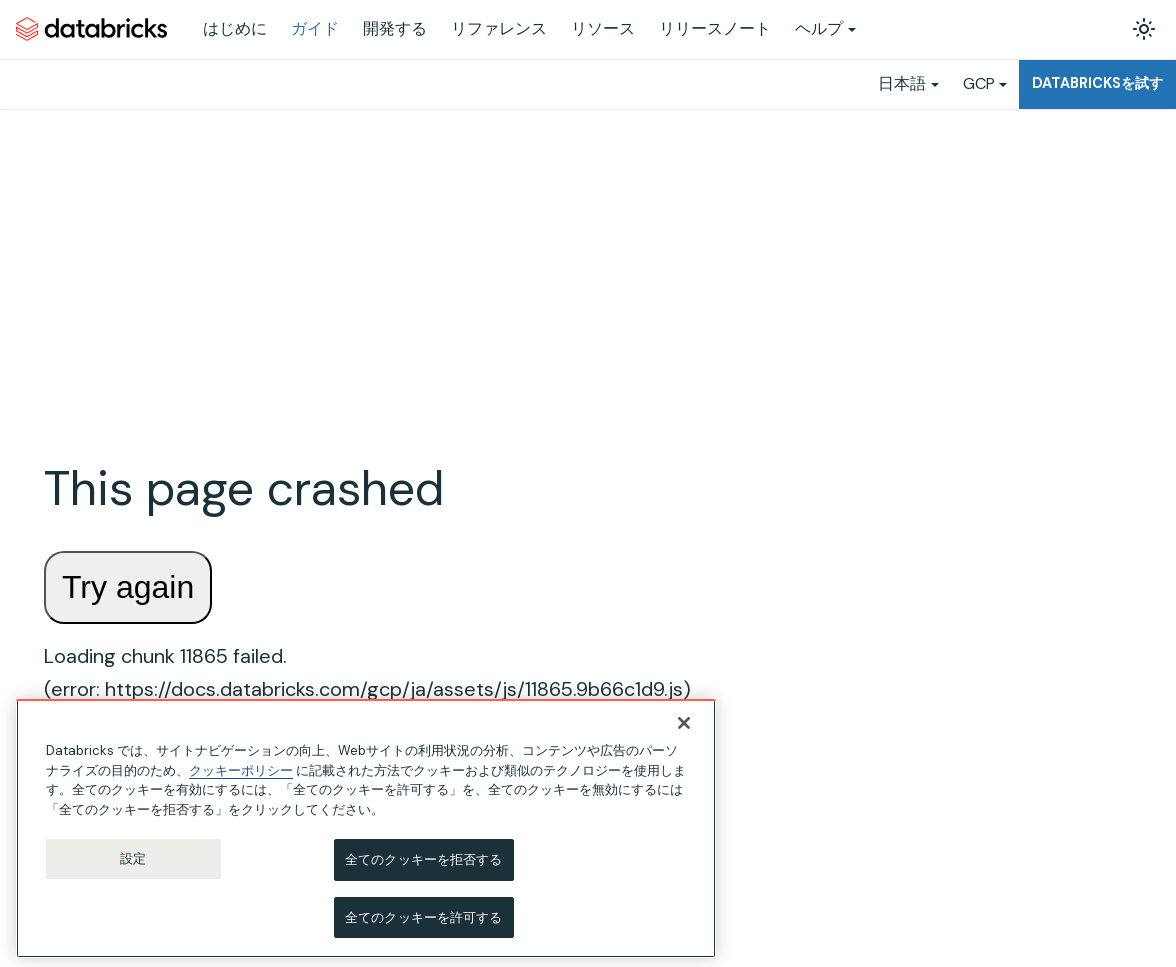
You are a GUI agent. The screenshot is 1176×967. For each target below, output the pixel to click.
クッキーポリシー (241, 780)
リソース (603, 28)
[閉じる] (684, 734)
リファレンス (499, 28)
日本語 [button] (902, 83)
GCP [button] (979, 83)
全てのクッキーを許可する (424, 928)
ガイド (315, 28)
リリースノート (715, 28)
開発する (395, 28)
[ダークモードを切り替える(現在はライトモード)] (1144, 29)
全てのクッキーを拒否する (424, 870)
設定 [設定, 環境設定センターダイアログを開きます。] (133, 869)
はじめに (235, 28)
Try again (128, 587)
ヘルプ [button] (819, 28)
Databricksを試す (1097, 83)
